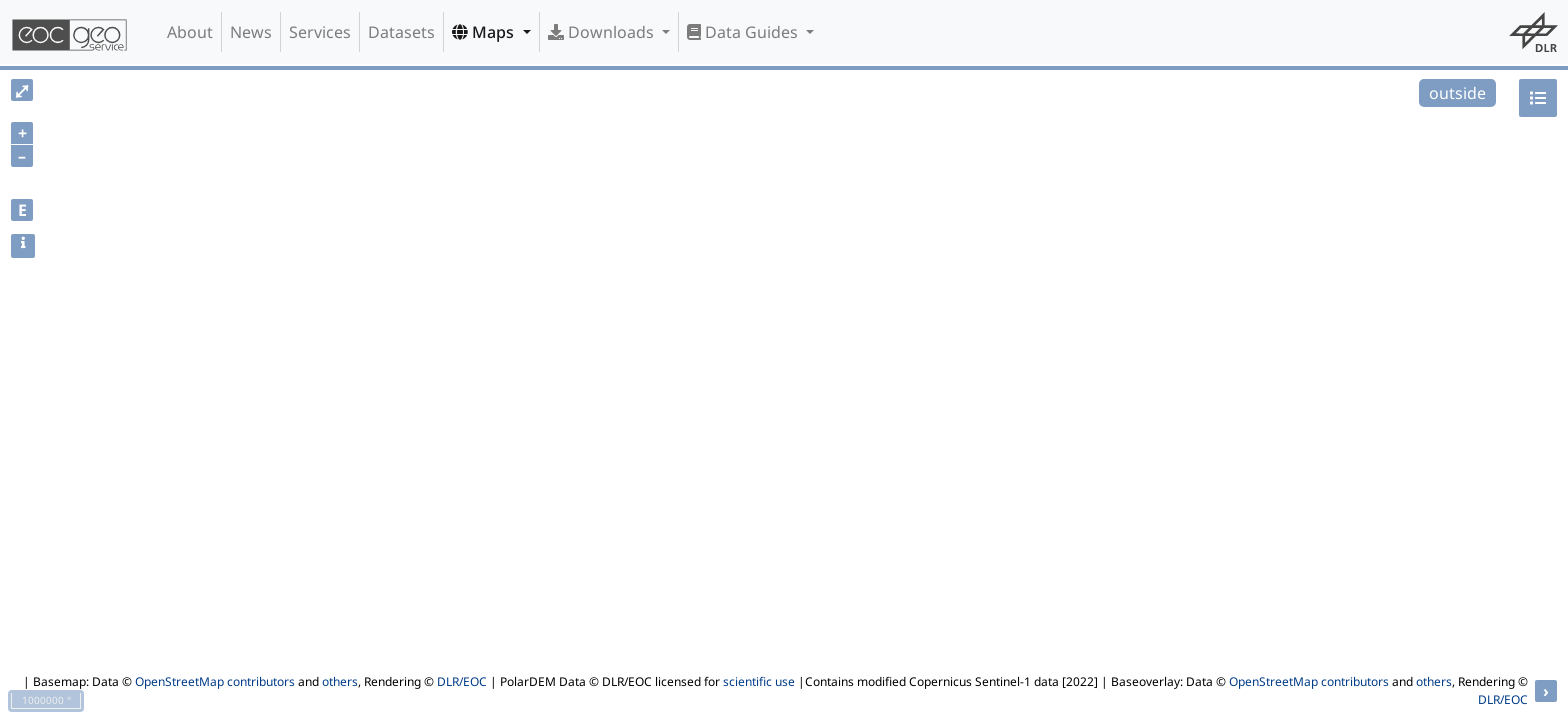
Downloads (603, 32)
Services (320, 32)
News (251, 32)
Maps (485, 32)
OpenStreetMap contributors (215, 681)
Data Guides (744, 32)
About (190, 32)
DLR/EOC (462, 681)
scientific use (759, 681)
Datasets (401, 32)
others (340, 681)
